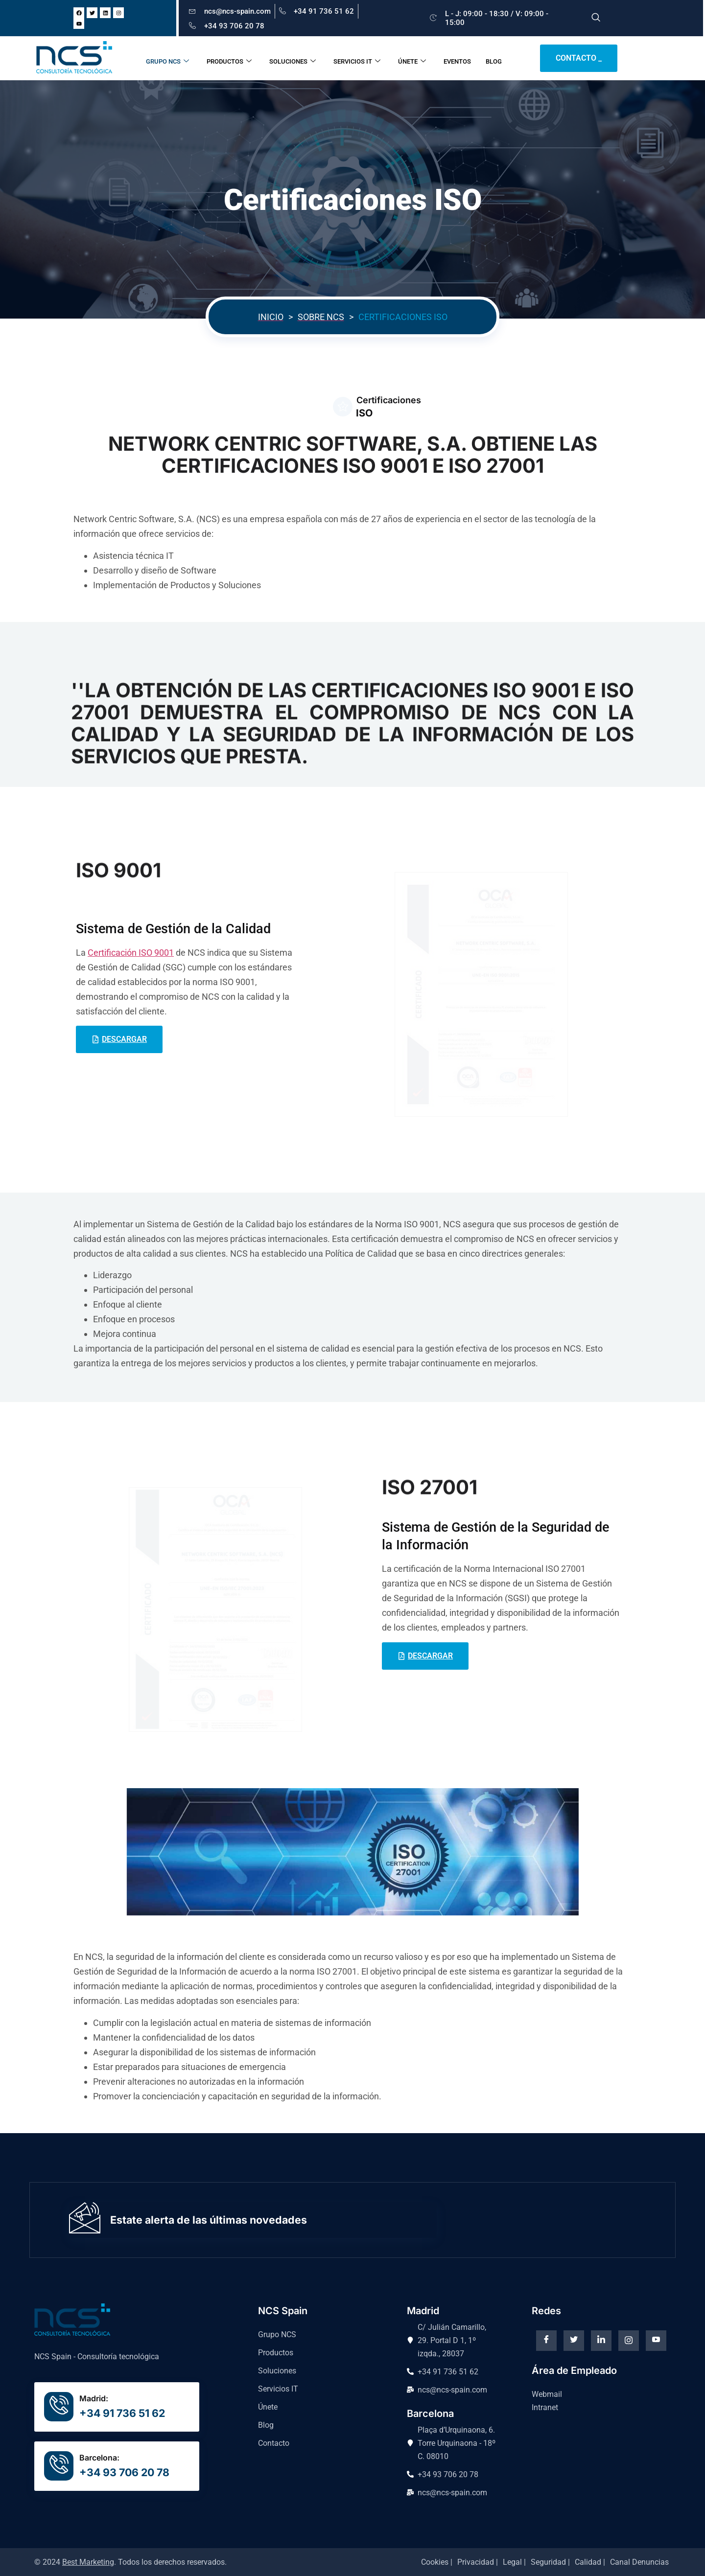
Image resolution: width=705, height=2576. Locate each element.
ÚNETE (417, 58)
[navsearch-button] (596, 18)
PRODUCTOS (234, 58)
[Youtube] (656, 2340)
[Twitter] (574, 2340)
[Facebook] (546, 2340)
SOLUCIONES (298, 58)
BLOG (499, 58)
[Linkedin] (601, 2340)
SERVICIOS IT (362, 58)
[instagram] (628, 2340)
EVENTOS (462, 58)
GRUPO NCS (172, 58)
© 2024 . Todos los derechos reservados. (130, 2562)
